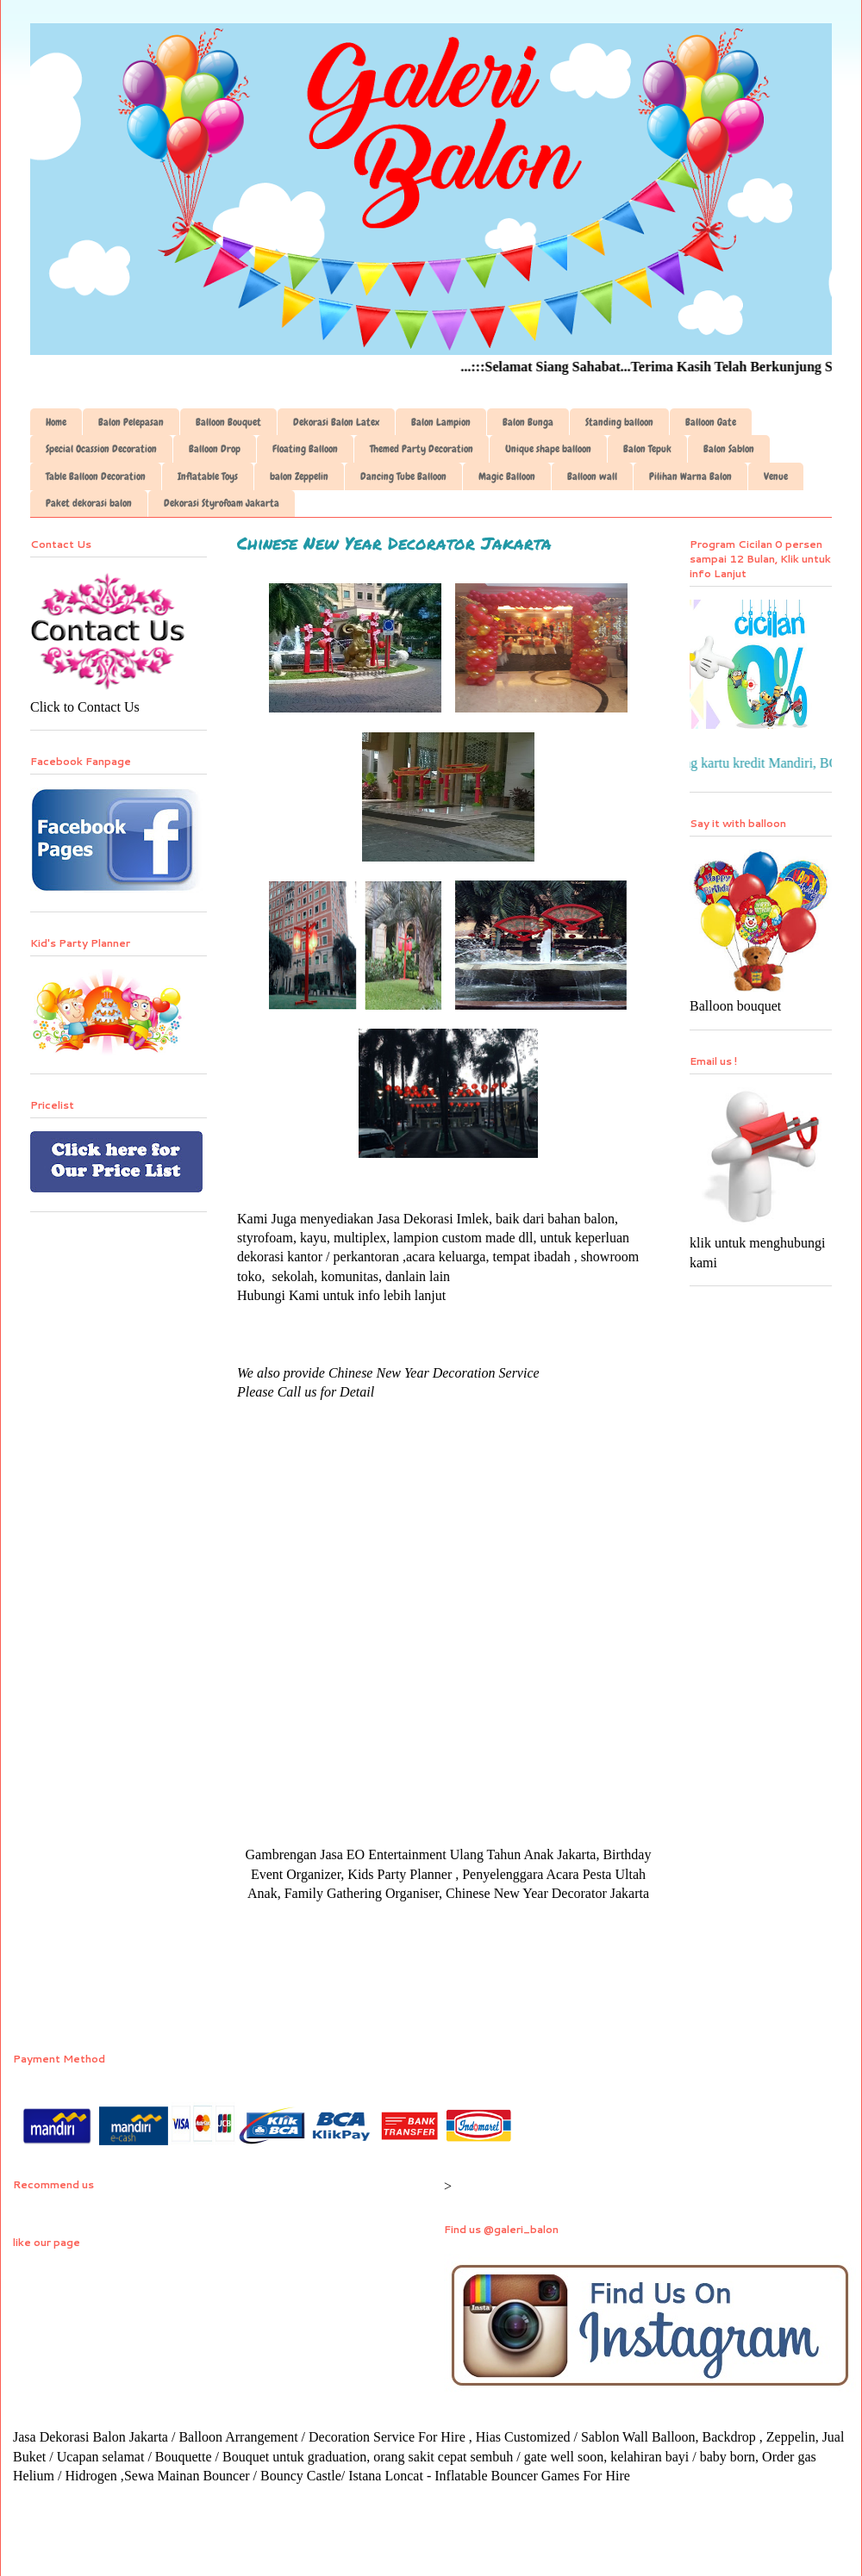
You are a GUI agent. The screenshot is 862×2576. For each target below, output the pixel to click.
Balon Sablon (728, 449)
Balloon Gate (710, 422)
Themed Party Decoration (421, 449)
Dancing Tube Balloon (403, 476)
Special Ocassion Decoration (101, 449)
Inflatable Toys (208, 476)
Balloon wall (592, 476)
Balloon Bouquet (228, 422)
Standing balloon (619, 422)
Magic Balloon (506, 476)
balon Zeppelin (299, 476)
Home (56, 422)
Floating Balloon (305, 449)
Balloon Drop (214, 449)
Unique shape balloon (548, 449)
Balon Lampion (441, 422)
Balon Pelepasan (131, 422)
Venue (776, 476)
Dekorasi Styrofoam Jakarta (221, 503)
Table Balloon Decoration (96, 476)
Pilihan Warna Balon (690, 476)
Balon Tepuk (647, 449)
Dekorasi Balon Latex (336, 422)
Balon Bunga (528, 422)
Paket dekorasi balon (89, 503)
